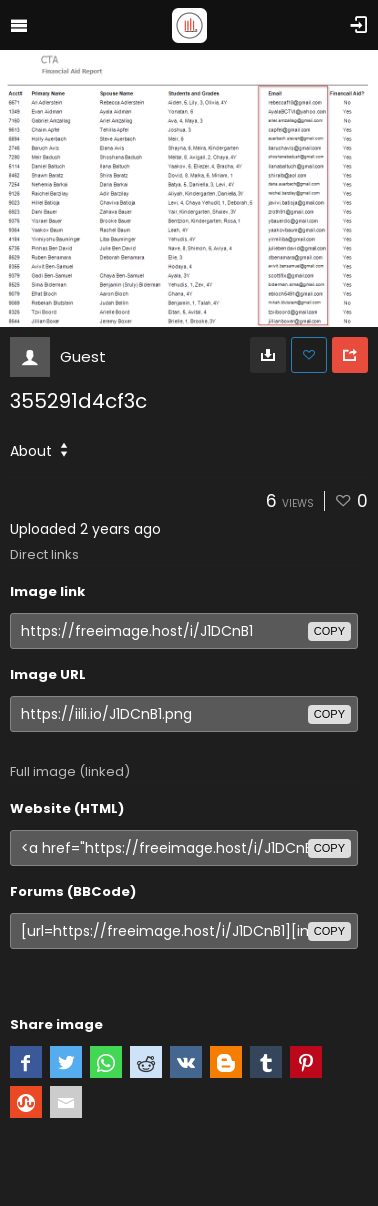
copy (329, 631)
